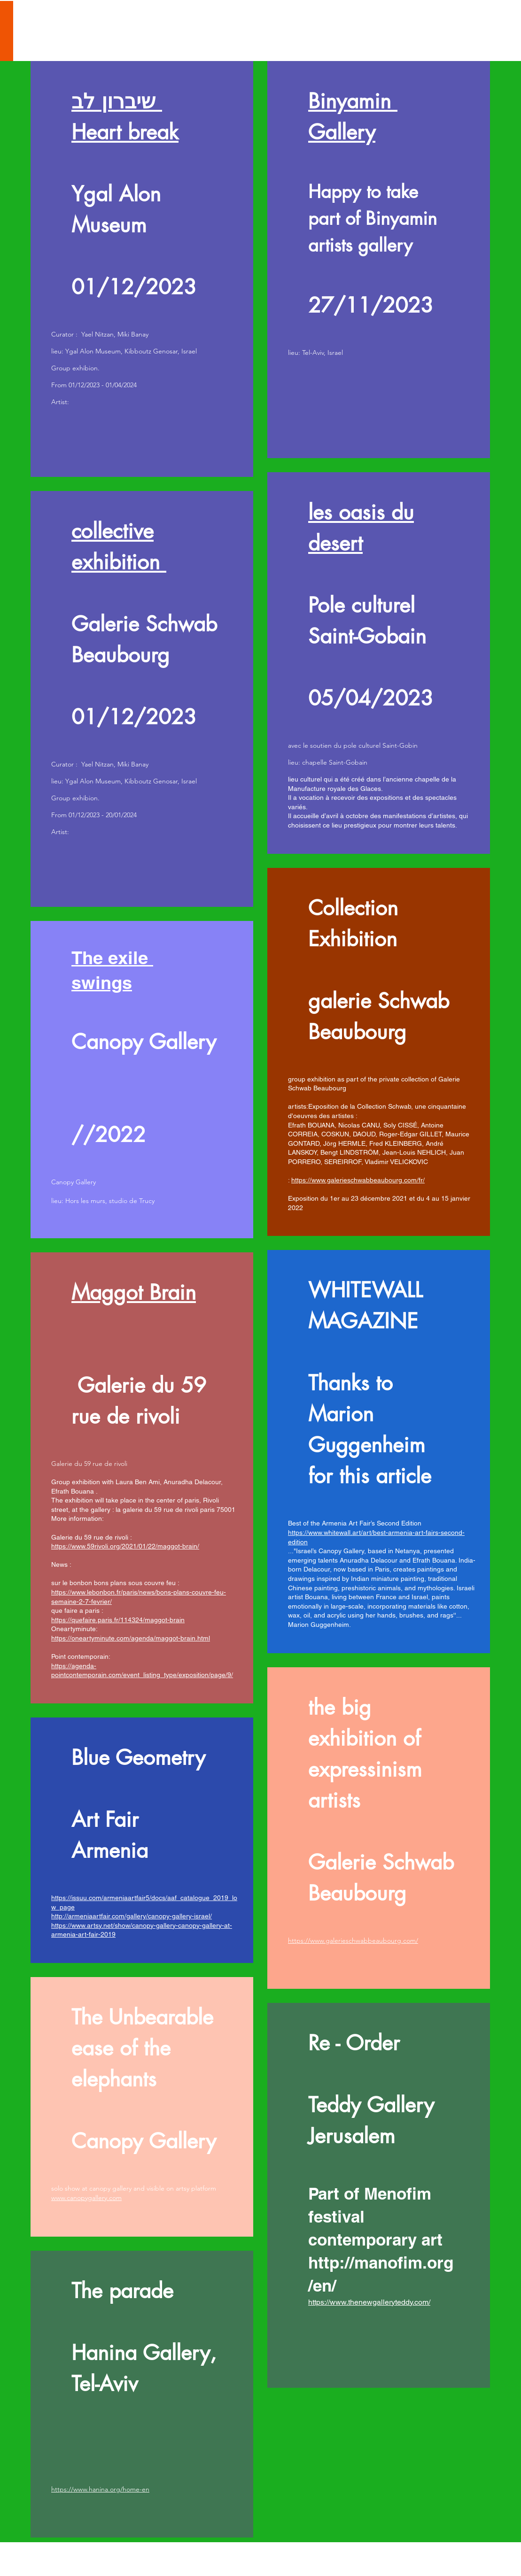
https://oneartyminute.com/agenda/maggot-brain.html (130, 1638)
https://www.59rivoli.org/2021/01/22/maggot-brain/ (125, 1546)
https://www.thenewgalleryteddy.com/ (369, 2302)
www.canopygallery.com (86, 2197)
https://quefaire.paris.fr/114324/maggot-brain (118, 1620)
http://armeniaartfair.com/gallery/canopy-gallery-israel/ (131, 1916)
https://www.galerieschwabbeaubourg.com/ (353, 1940)
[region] (142, 269)
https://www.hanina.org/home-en (100, 2489)
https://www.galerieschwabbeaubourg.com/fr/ (358, 1180)
